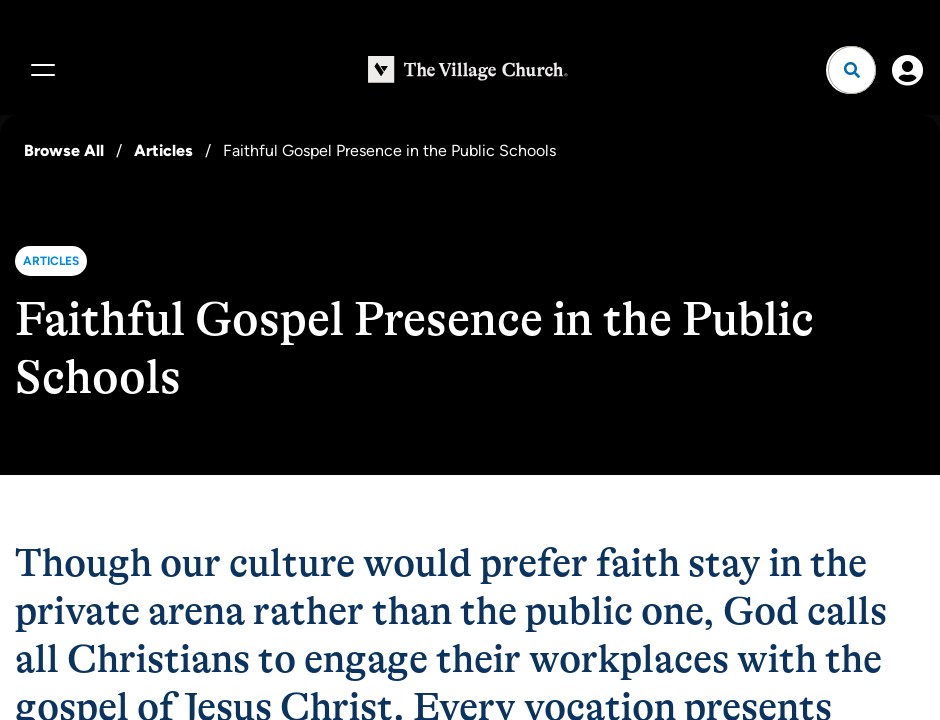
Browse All (64, 150)
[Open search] (852, 70)
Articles (163, 150)
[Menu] (40, 70)
